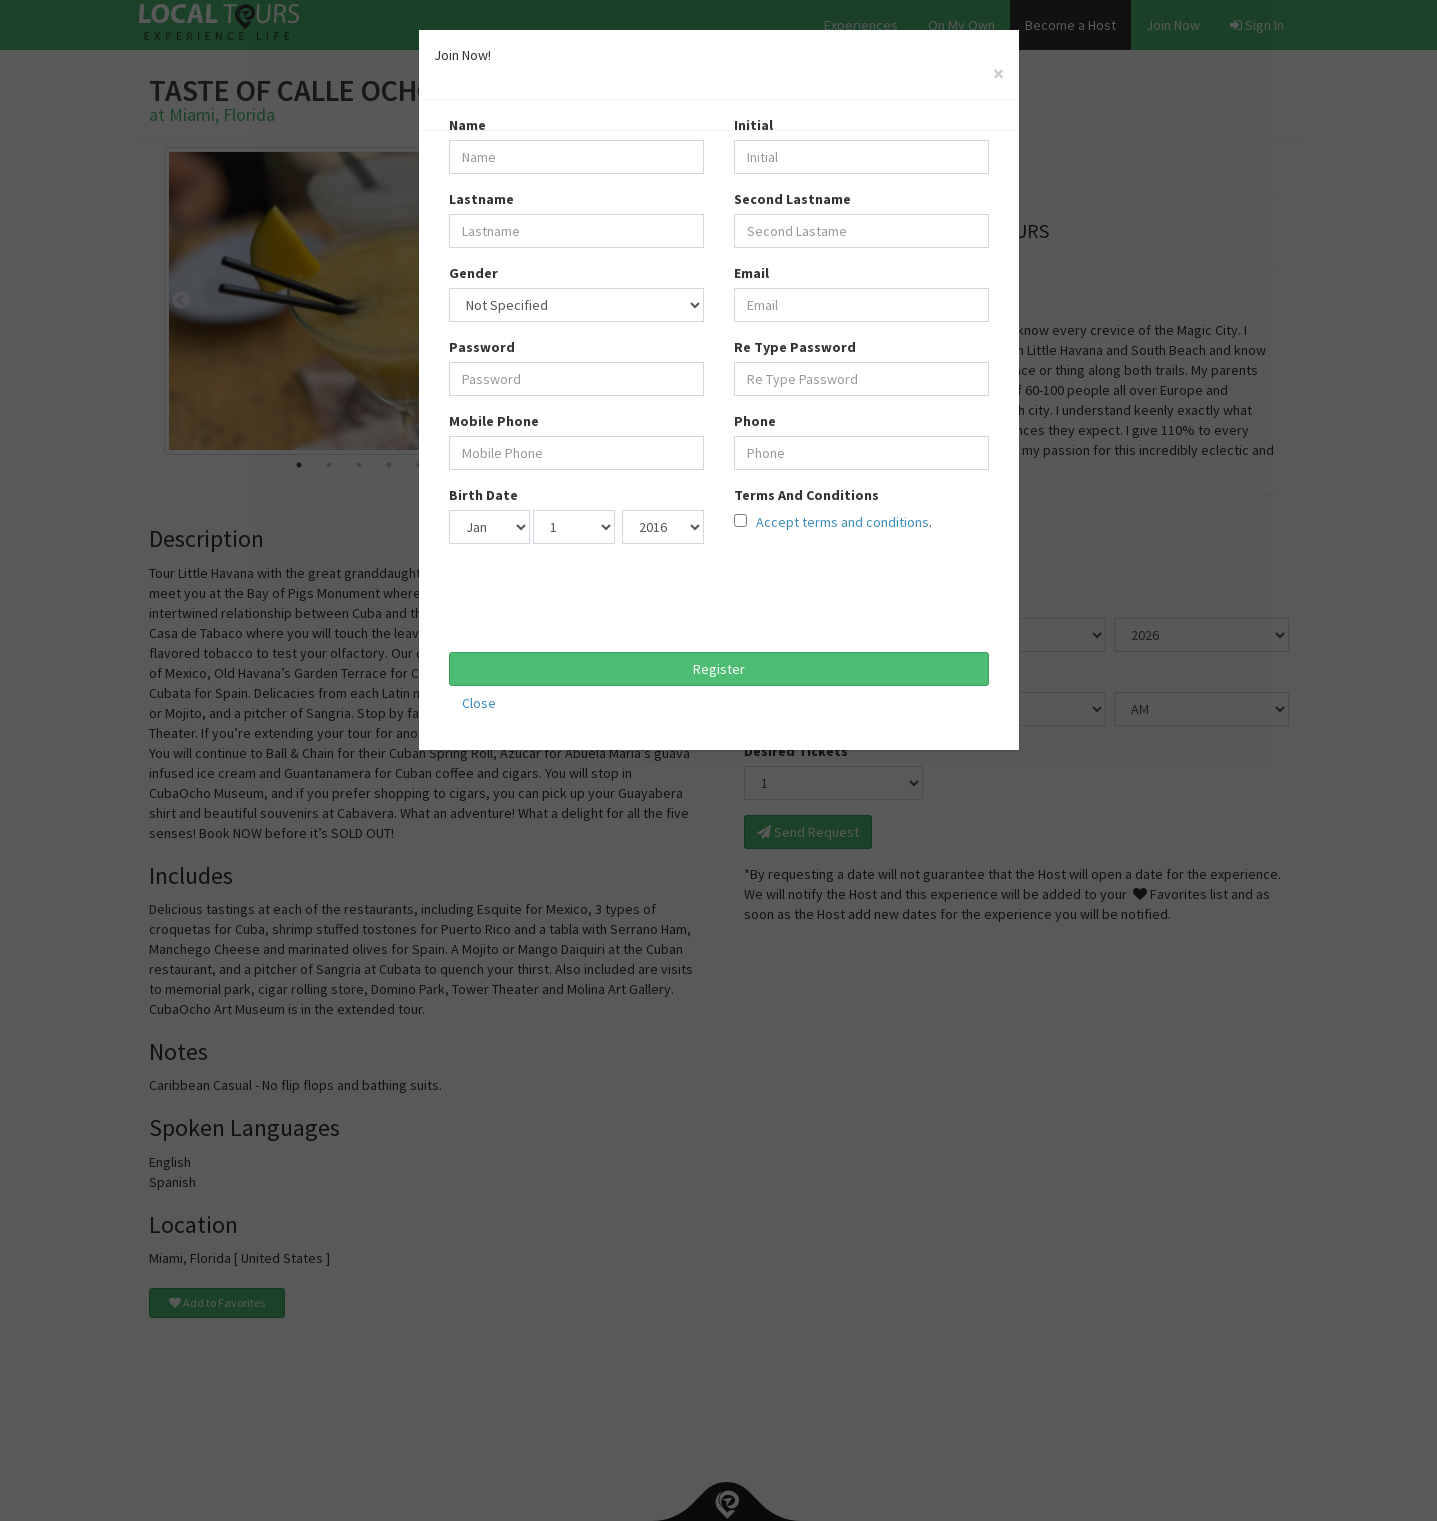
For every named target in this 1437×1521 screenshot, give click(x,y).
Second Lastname (792, 199)
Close (479, 703)
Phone (755, 421)
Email (751, 273)
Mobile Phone (494, 421)
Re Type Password (795, 347)
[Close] (998, 73)
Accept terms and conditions (841, 522)
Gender (473, 273)
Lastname (481, 199)
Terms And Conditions (806, 495)
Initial (753, 125)
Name (467, 125)
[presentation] (601, 598)
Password (482, 347)
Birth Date (483, 495)
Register (719, 669)
